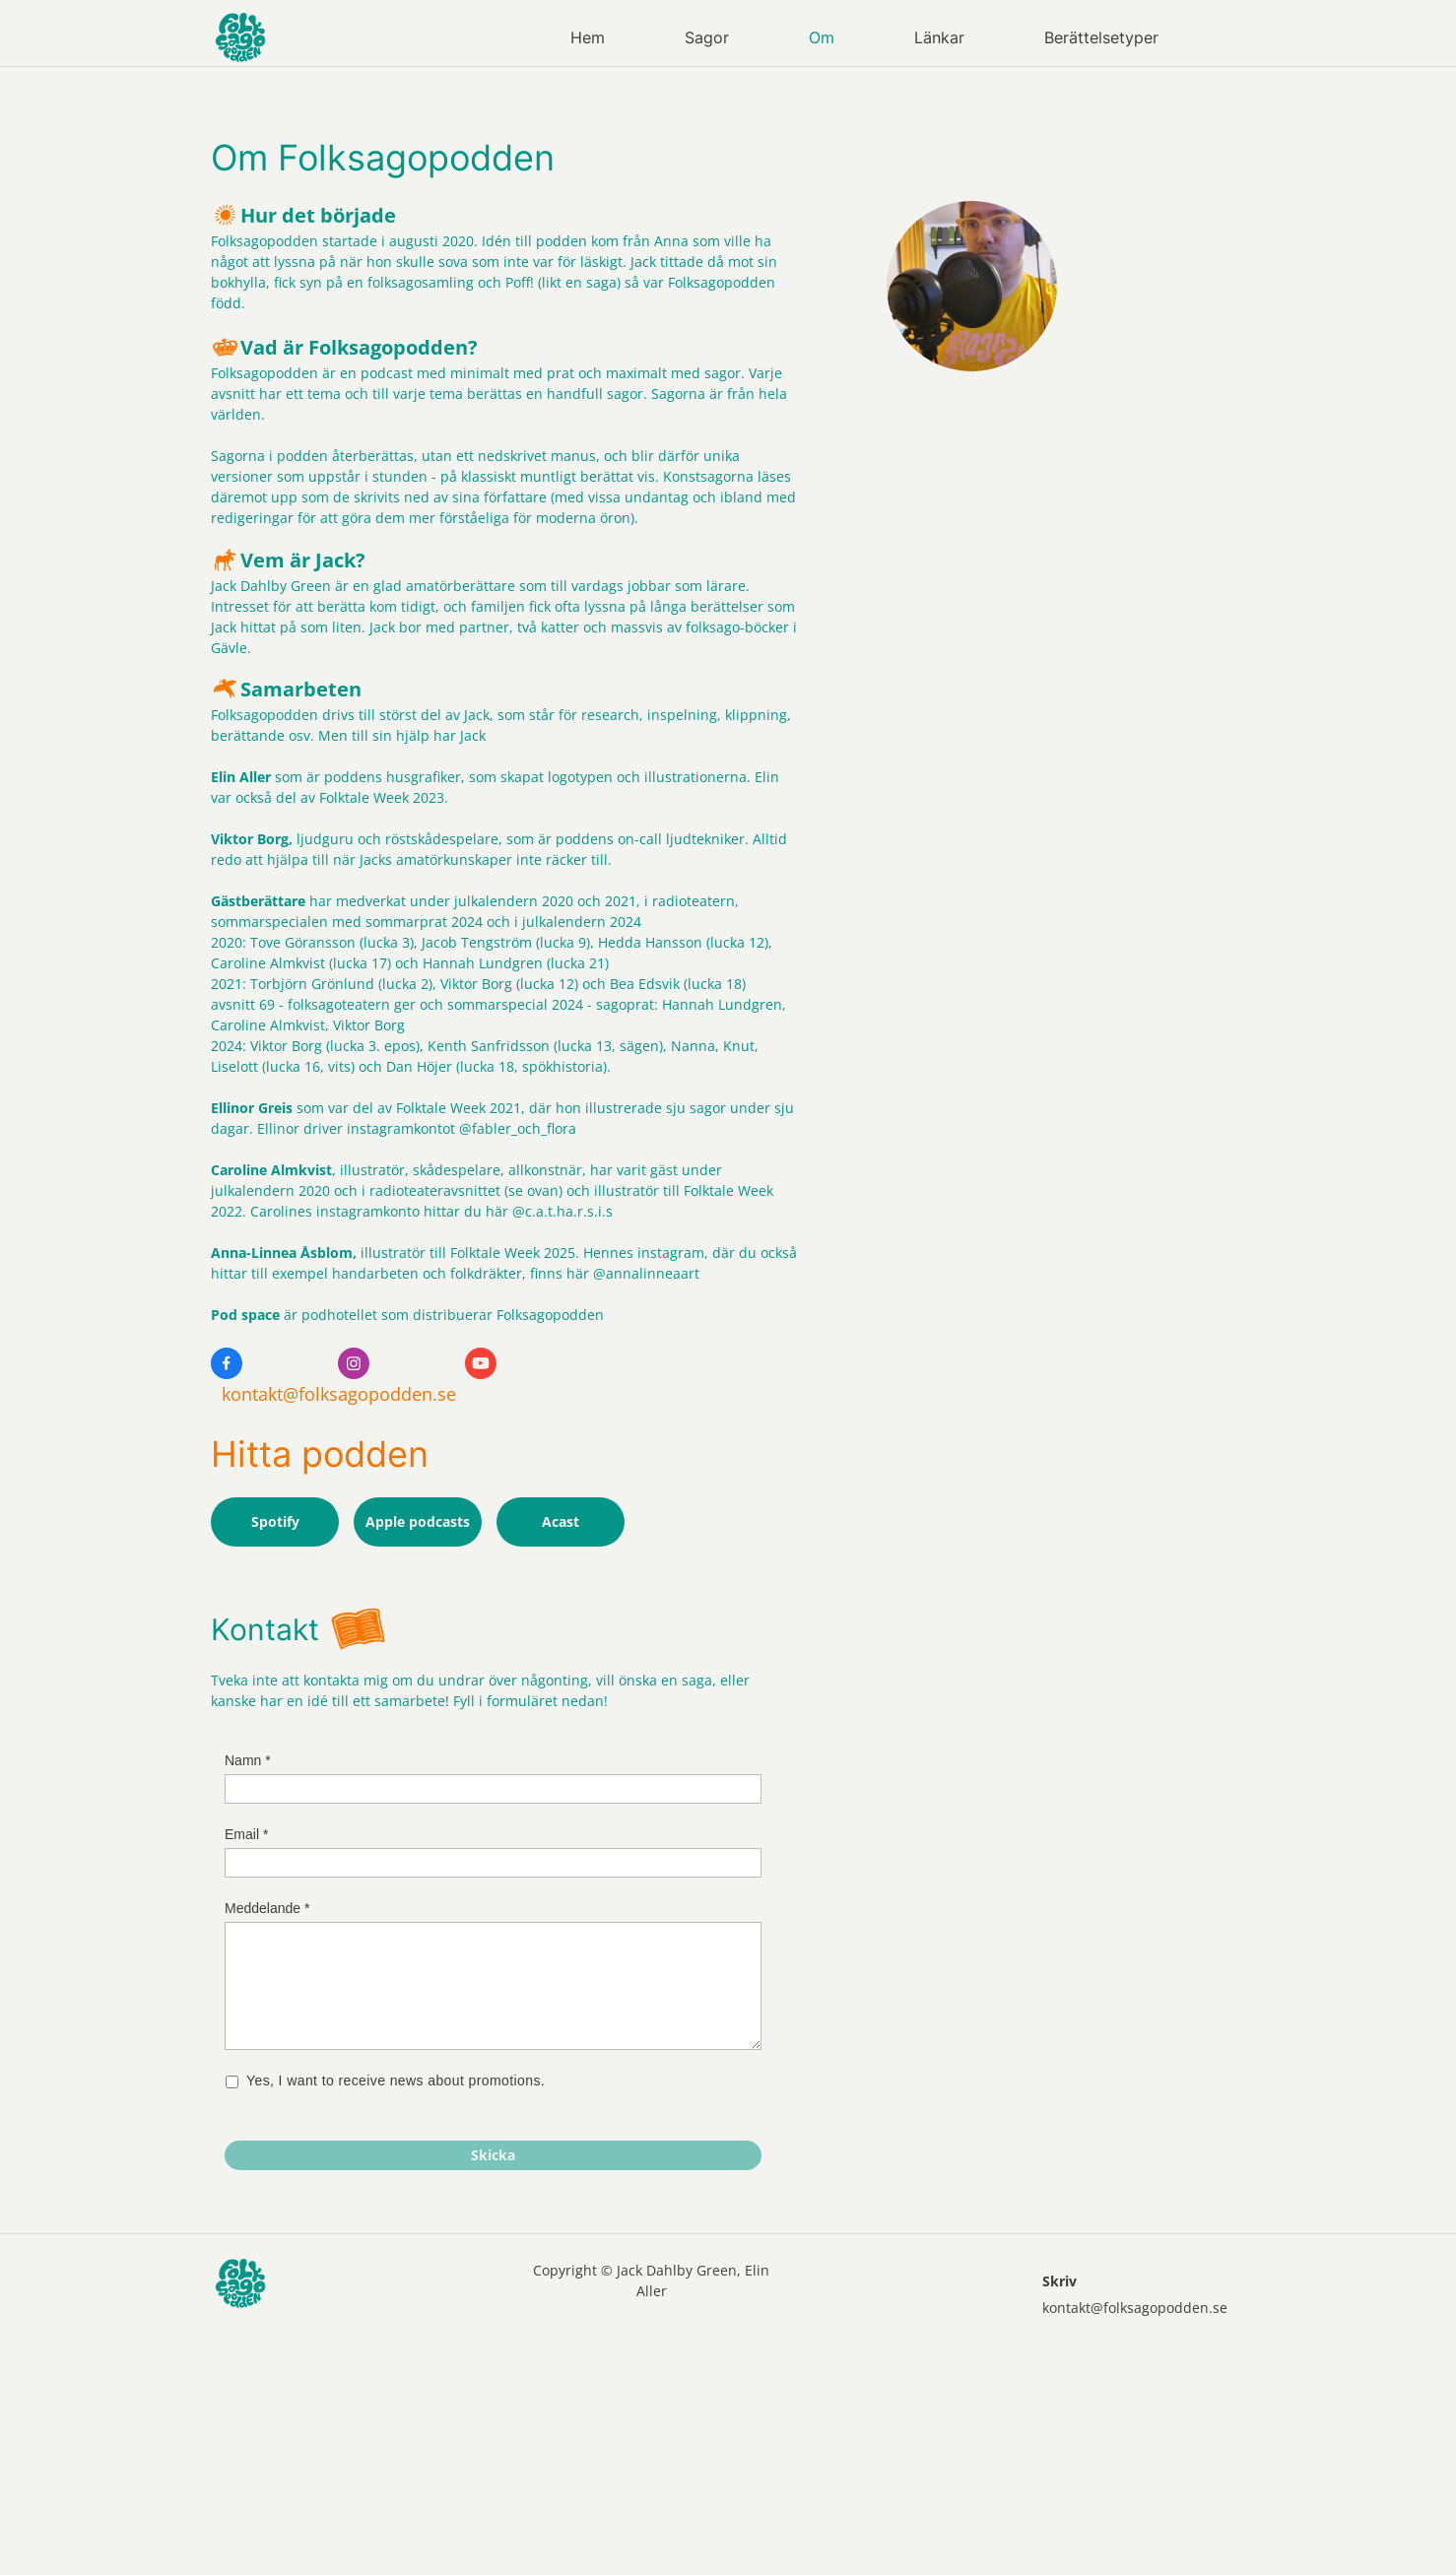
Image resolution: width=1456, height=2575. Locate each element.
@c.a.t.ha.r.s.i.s (562, 1211)
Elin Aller (241, 776)
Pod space (245, 1314)
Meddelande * (267, 1908)
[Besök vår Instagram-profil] (353, 1363)
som (286, 776)
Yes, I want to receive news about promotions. (396, 2081)
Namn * (248, 1760)
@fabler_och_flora (519, 1128)
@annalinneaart (646, 1273)
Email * (246, 1834)
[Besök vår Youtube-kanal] (480, 1363)
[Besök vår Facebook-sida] (226, 1363)
